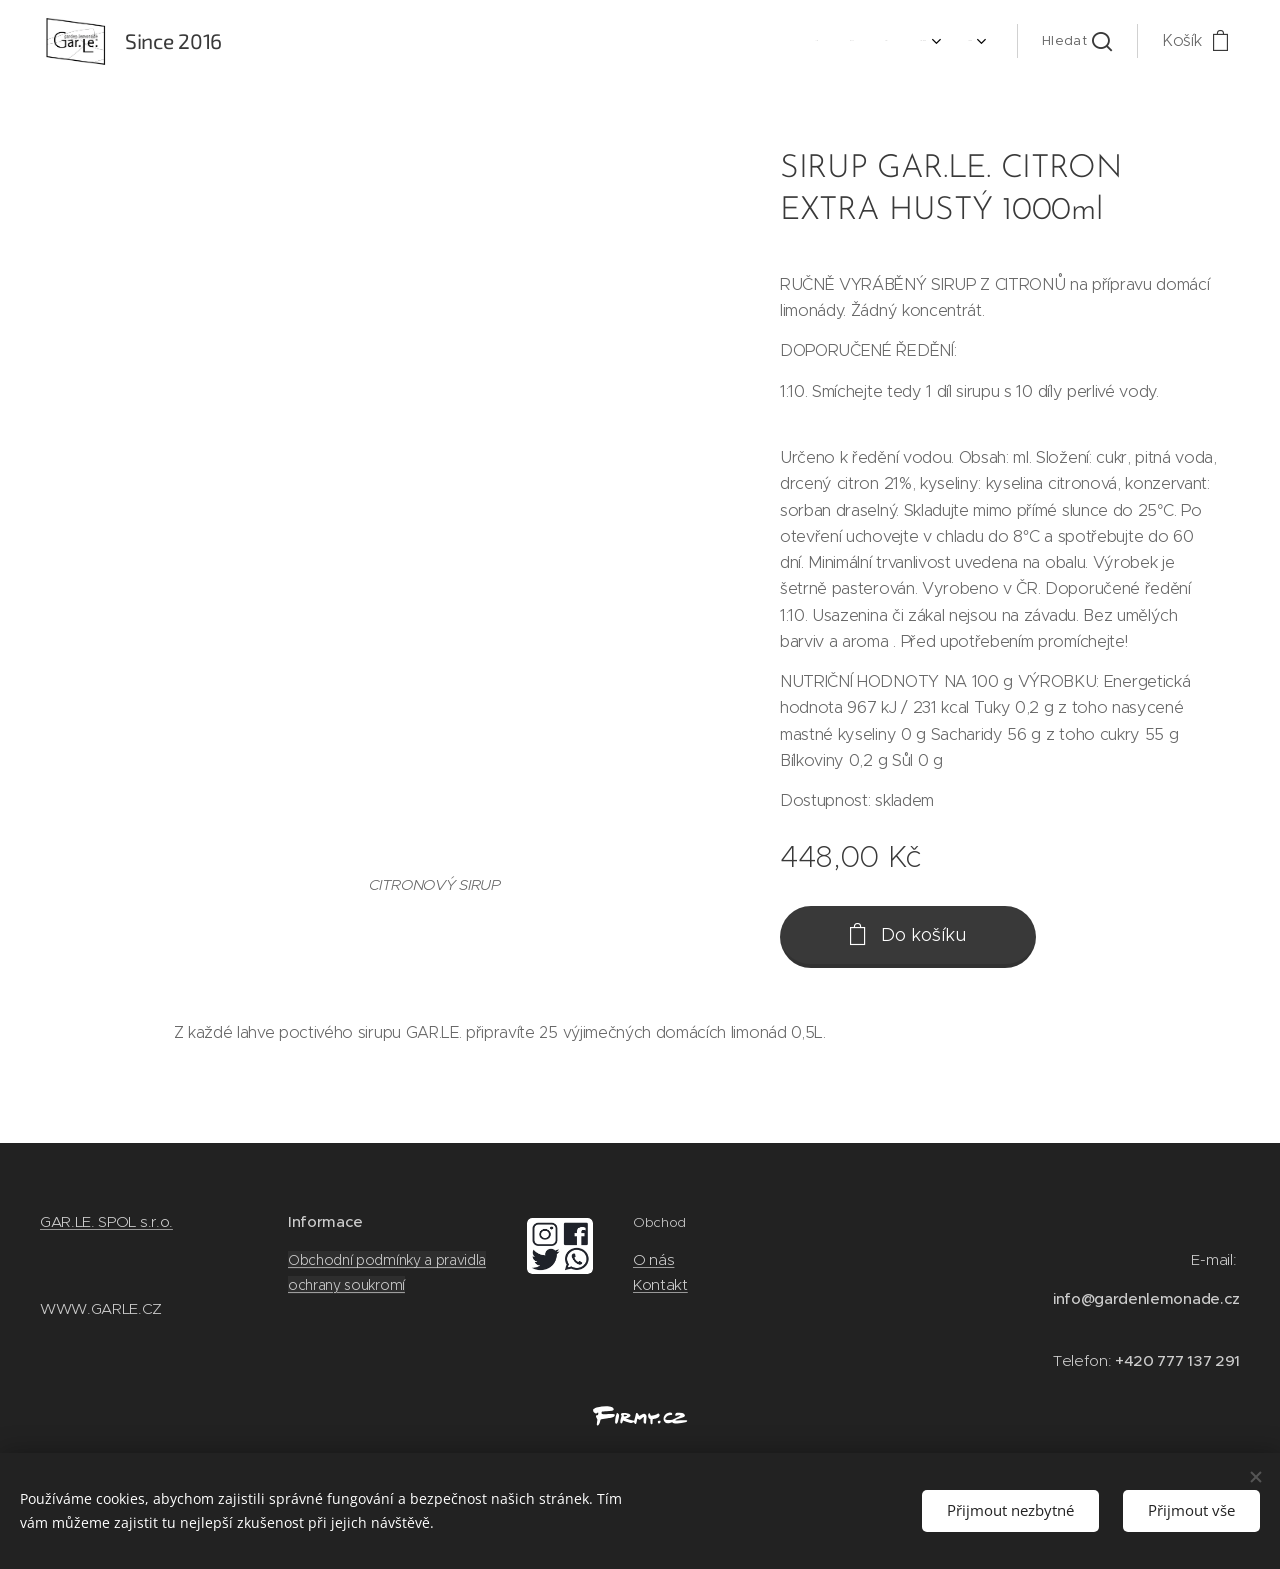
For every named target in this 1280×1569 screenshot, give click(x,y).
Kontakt (660, 1283)
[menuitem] (838, 41)
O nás (653, 1259)
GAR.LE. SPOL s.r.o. (106, 1221)
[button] (1077, 41)
